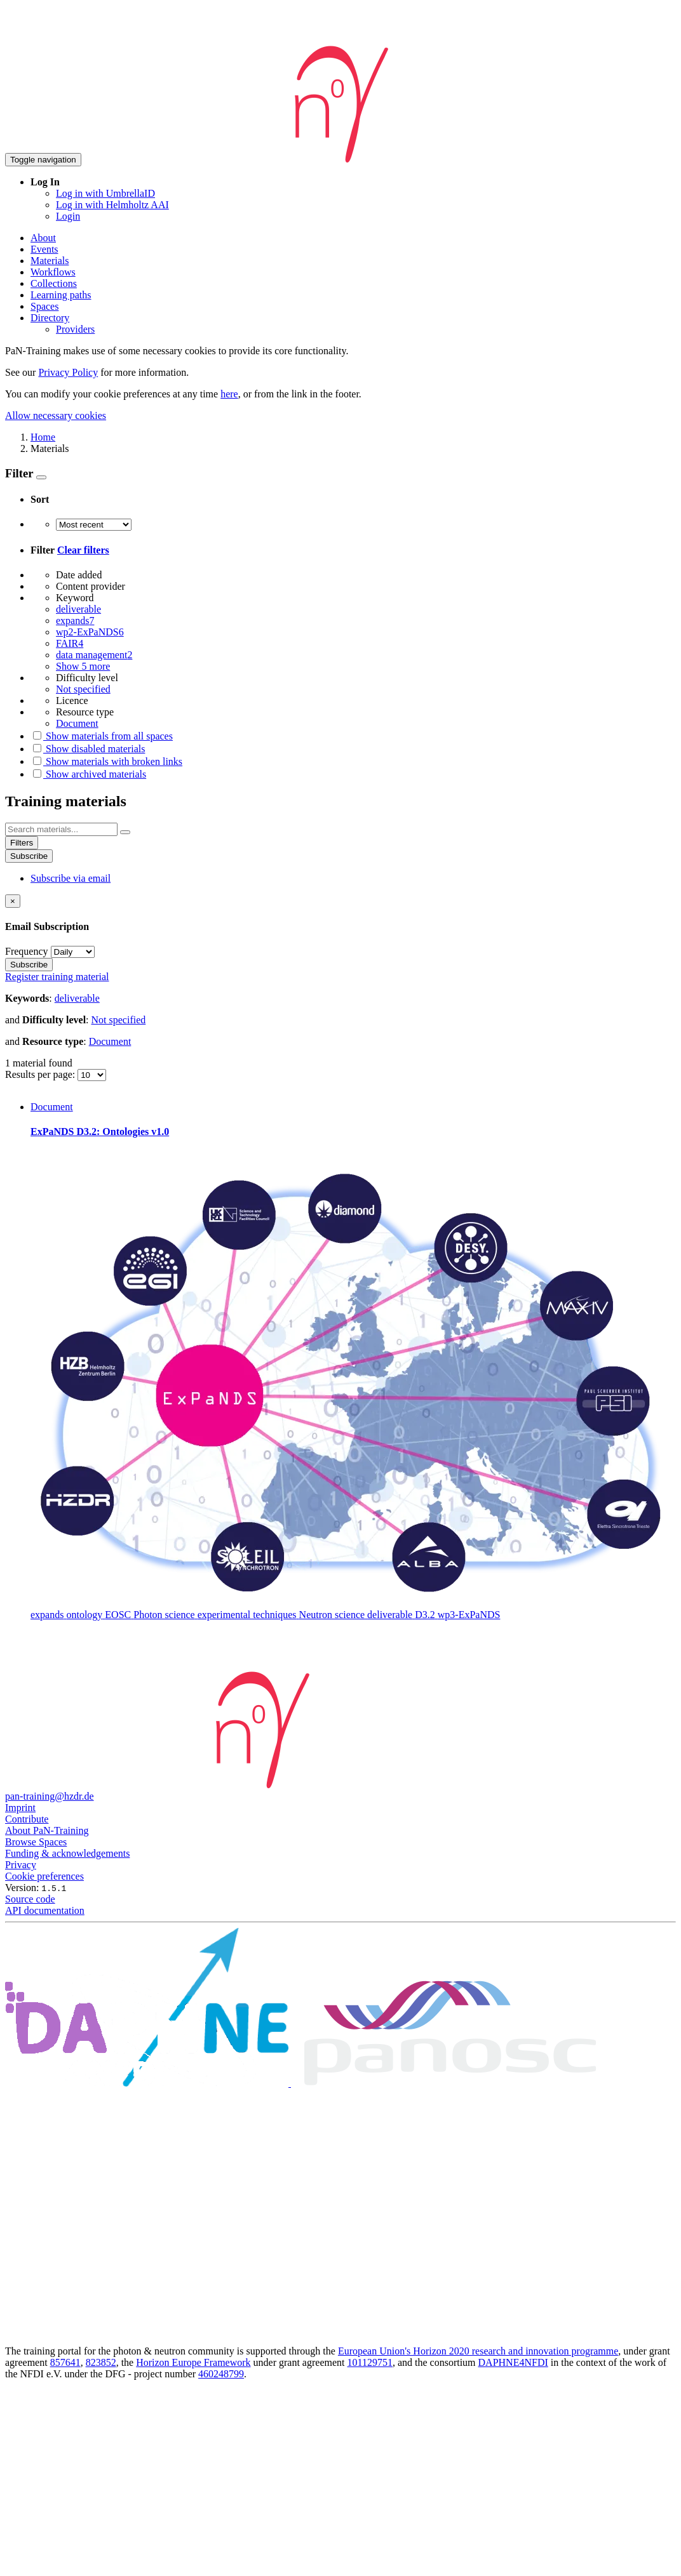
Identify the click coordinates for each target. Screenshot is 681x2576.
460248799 (221, 2373)
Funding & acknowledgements (67, 1853)
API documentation (44, 1910)
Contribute (26, 1819)
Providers (75, 329)
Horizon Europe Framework (193, 2362)
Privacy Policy (68, 372)
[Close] (12, 901)
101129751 (370, 2362)
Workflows (53, 272)
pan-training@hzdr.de (49, 1796)
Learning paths (60, 294)
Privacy (20, 1864)
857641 (65, 2362)
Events (44, 249)
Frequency (26, 951)
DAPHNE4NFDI (513, 2362)
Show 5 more (83, 666)
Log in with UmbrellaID (105, 193)
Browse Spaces (36, 1841)
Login (68, 216)
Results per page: (41, 1074)
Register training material (57, 976)
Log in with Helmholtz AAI (112, 204)
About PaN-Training (46, 1830)
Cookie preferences (44, 1876)
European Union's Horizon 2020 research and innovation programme (478, 2351)
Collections (53, 283)
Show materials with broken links (106, 761)
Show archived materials (88, 774)
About (43, 237)
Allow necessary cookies (55, 415)
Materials (49, 260)
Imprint (20, 1807)
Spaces (44, 306)
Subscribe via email (70, 878)
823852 (101, 2362)
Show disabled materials (87, 748)
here (229, 393)
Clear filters (83, 550)
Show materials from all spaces (101, 736)
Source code (30, 1899)
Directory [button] (49, 317)
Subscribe (29, 856)
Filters (21, 842)
